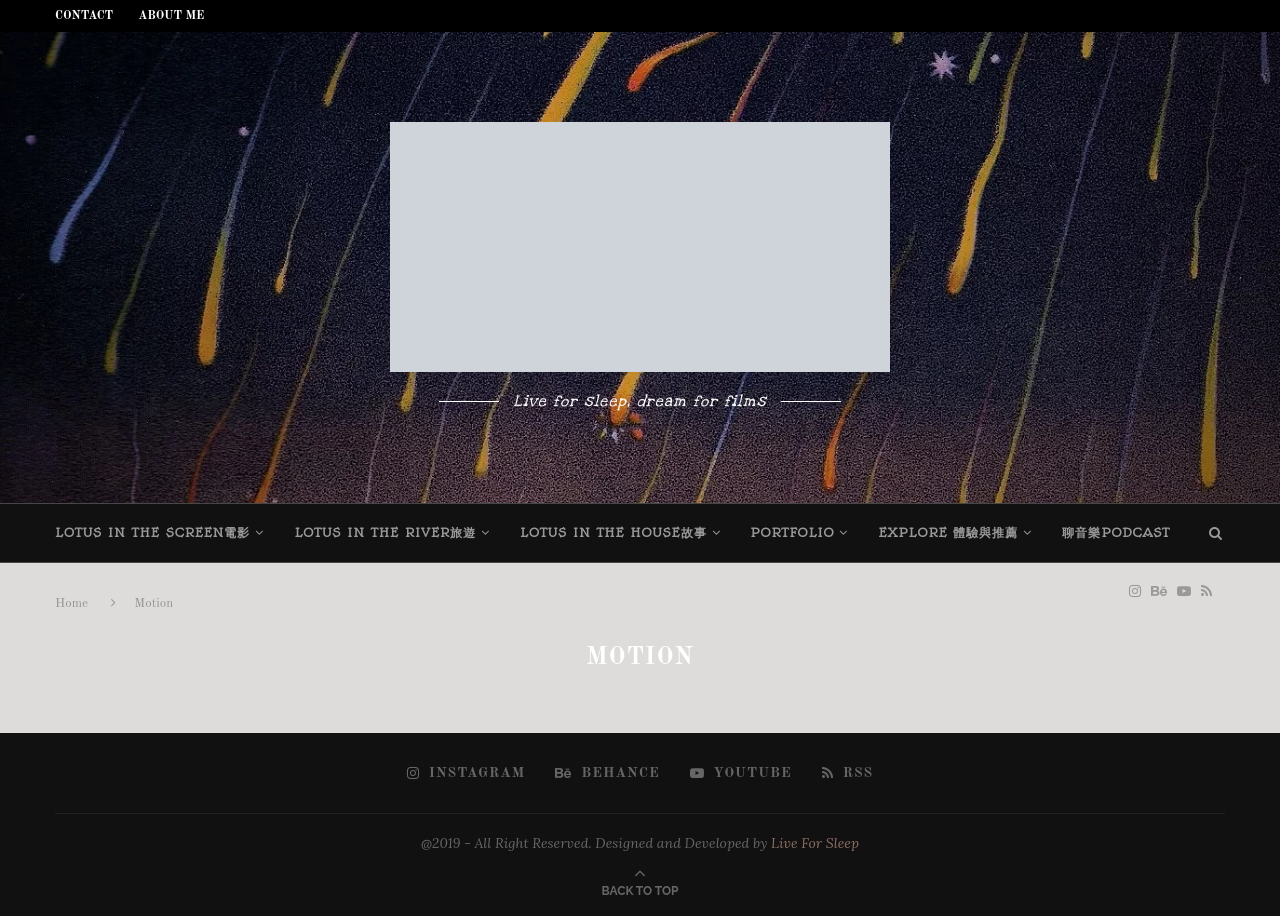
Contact (84, 16)
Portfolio (793, 532)
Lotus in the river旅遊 (385, 532)
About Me (171, 16)
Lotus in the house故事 (613, 532)
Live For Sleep (815, 843)
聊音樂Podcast (1116, 532)
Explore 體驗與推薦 (948, 532)
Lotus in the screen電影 (152, 532)
